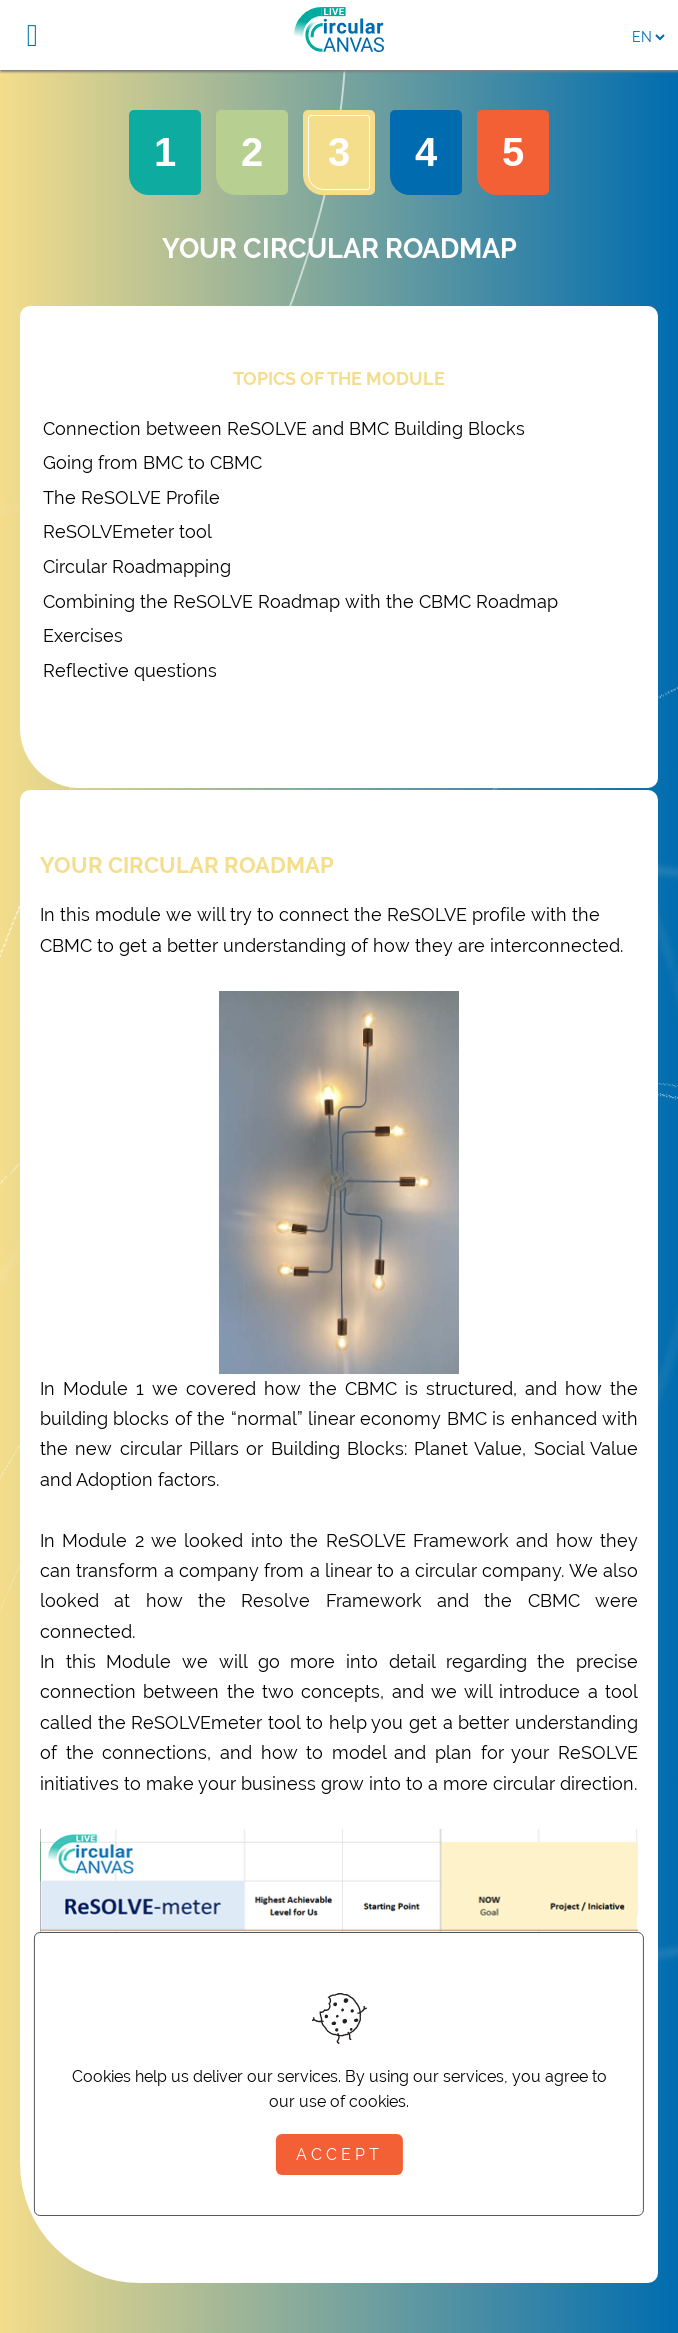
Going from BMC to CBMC (152, 462)
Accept (339, 2154)
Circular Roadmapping (137, 566)
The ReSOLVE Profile (131, 497)
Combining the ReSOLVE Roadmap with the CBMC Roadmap (300, 601)
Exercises (83, 635)
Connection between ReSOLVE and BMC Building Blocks (284, 428)
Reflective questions (130, 670)
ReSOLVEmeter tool (127, 531)
